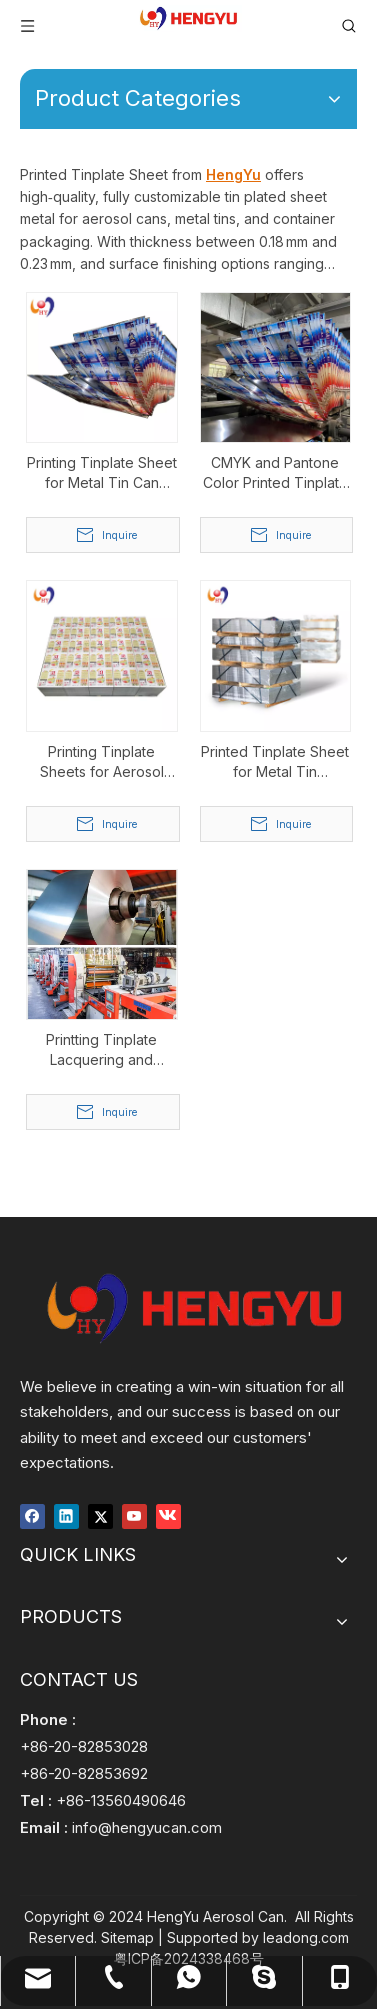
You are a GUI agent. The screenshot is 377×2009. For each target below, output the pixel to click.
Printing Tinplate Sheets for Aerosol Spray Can (102, 762)
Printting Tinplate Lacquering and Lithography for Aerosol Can (101, 1050)
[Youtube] (134, 1514)
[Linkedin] (66, 1514)
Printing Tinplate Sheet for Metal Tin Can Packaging (102, 473)
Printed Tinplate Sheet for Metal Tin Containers (275, 762)
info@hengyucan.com (147, 1827)
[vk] (168, 1514)
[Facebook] (32, 1514)
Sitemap (127, 1937)
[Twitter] (100, 1514)
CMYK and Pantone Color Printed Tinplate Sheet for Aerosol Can (275, 473)
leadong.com (306, 1937)
